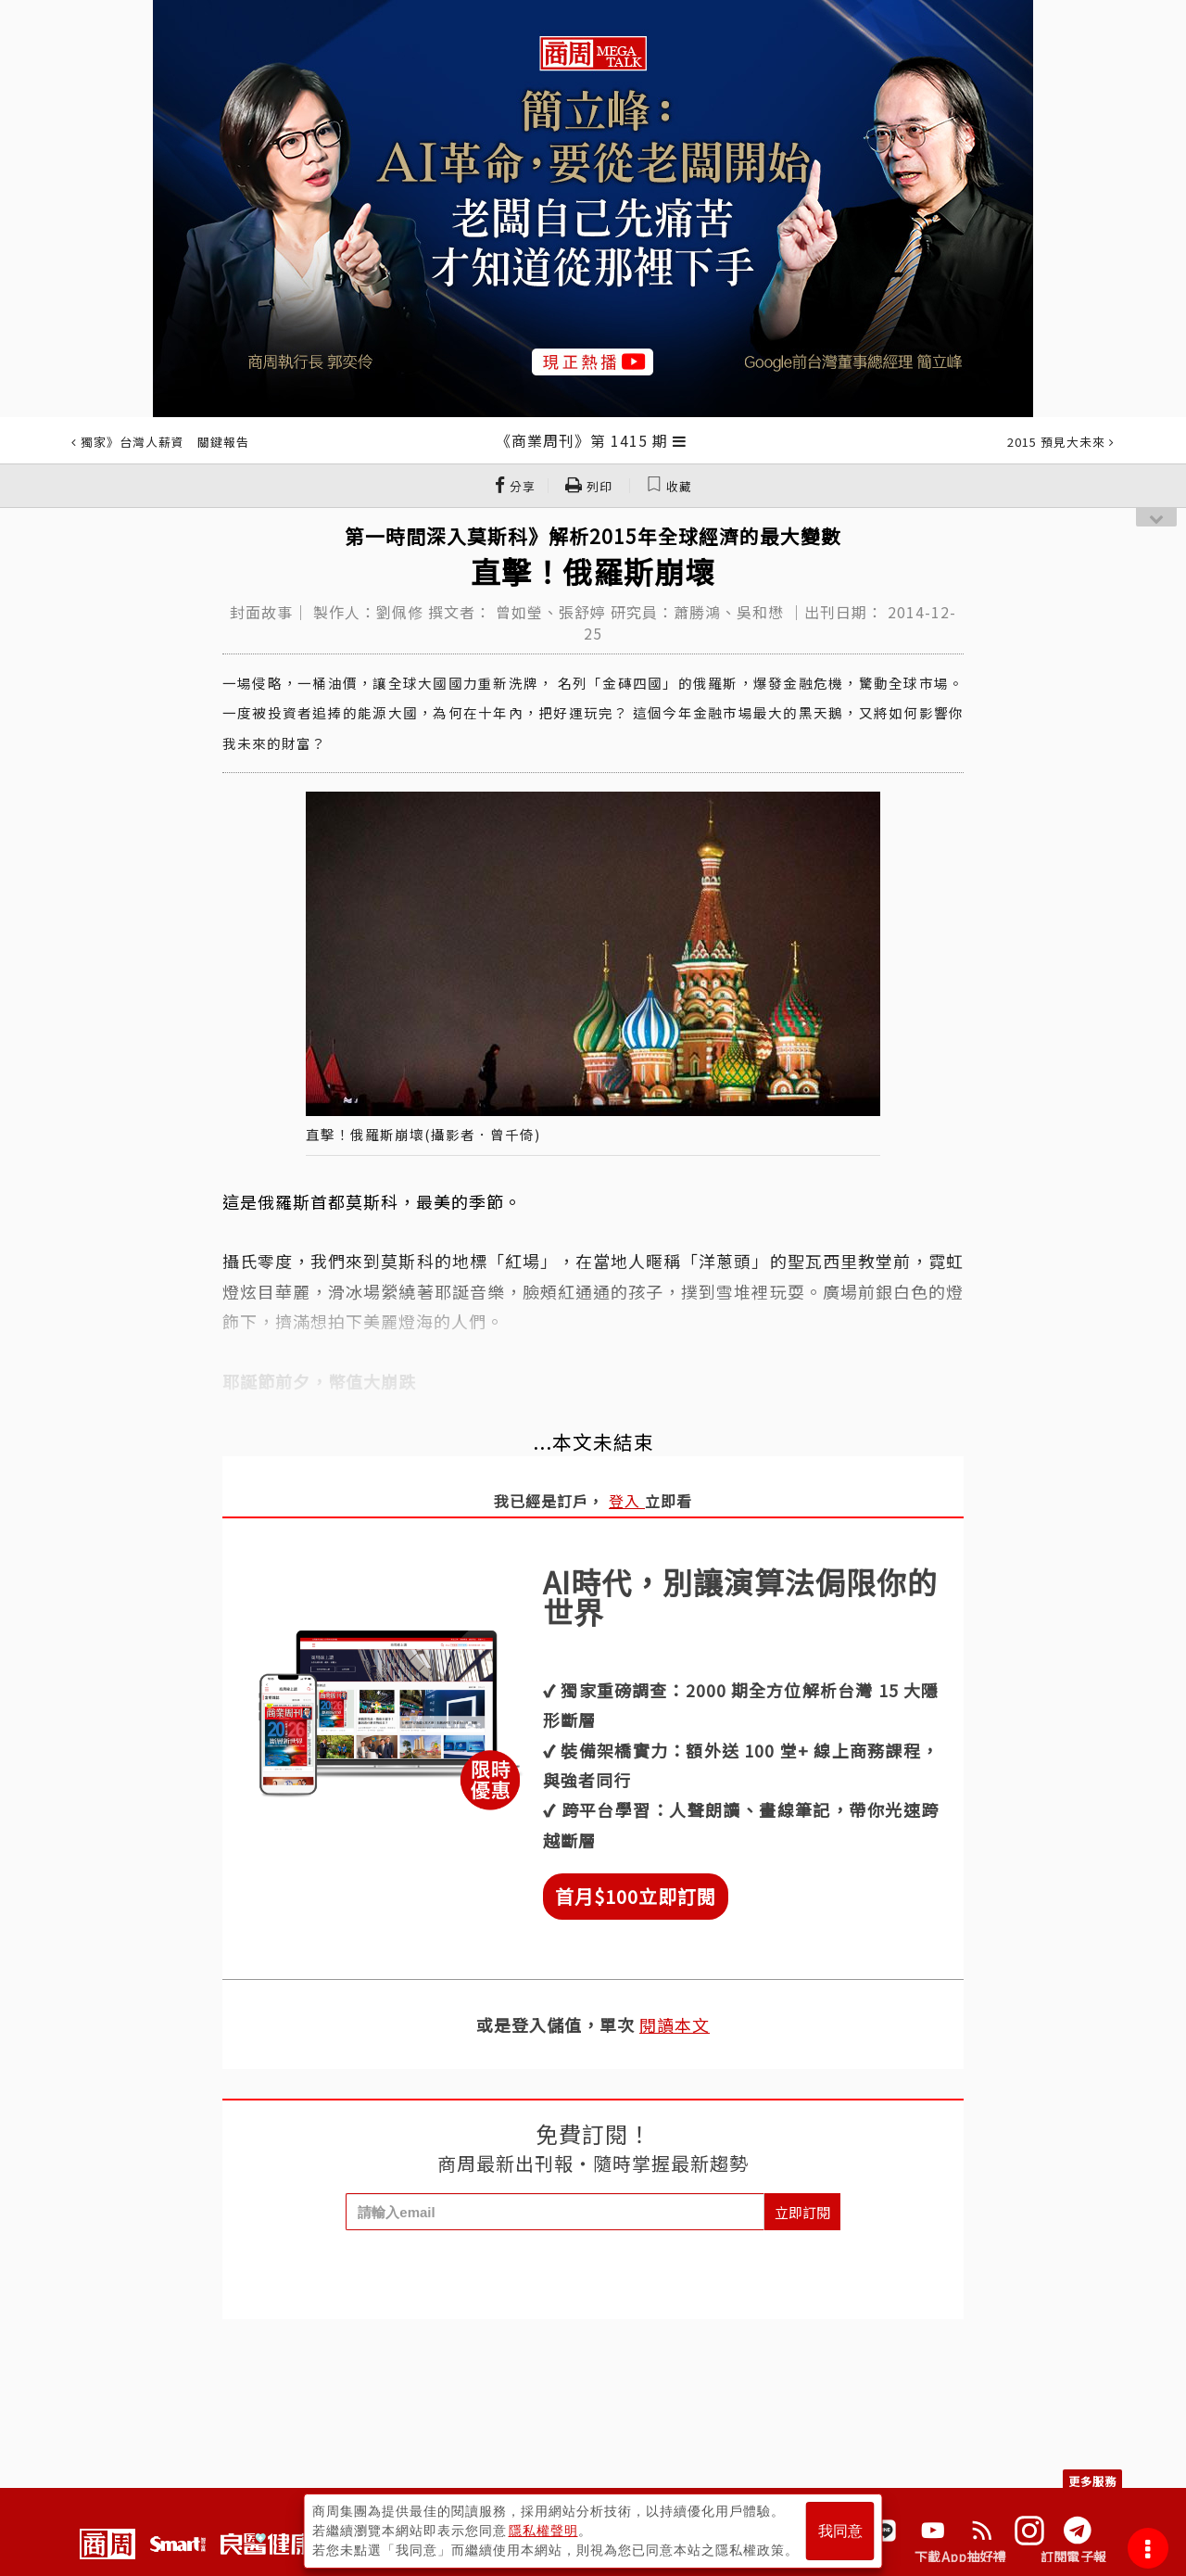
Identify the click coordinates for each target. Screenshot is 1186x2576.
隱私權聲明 (543, 2530)
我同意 (840, 2531)
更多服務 (1092, 2481)
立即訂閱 (802, 2212)
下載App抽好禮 (960, 2556)
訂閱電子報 (1073, 2556)
